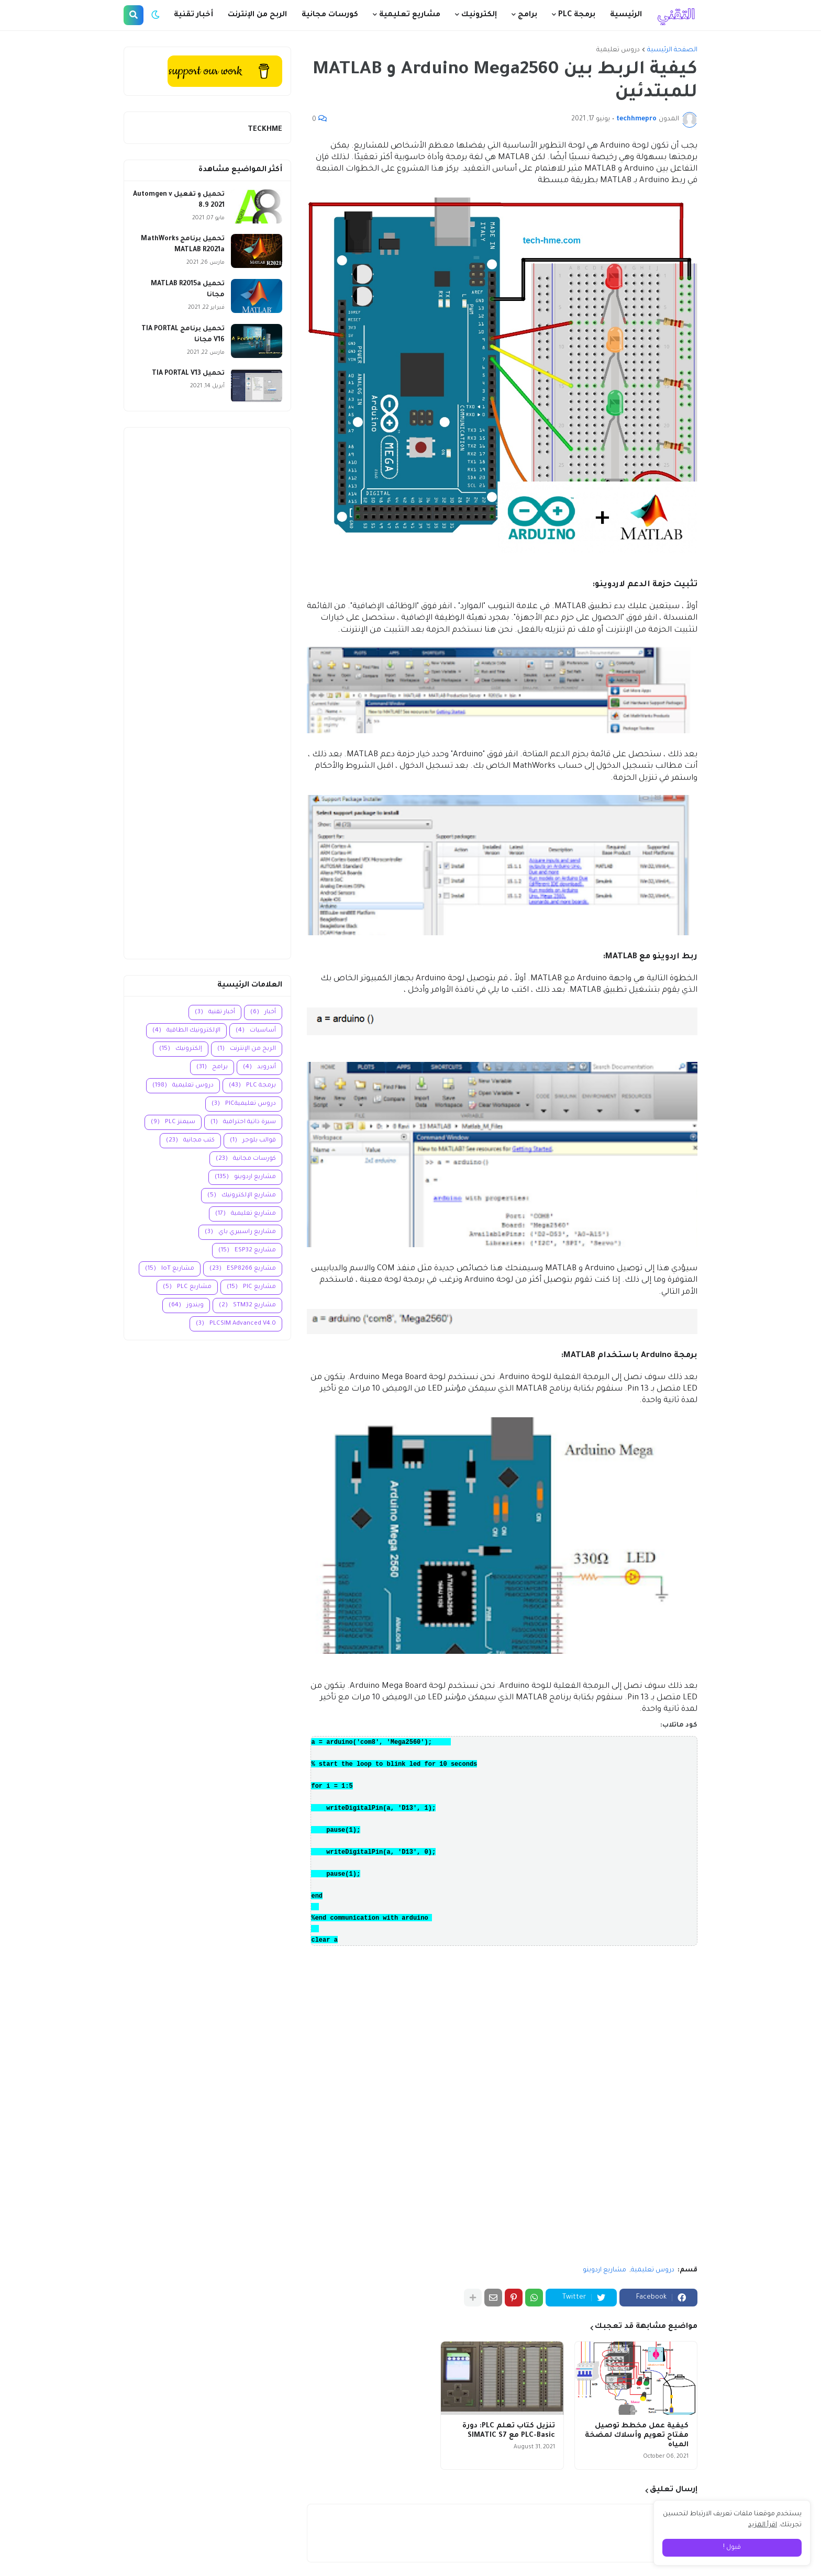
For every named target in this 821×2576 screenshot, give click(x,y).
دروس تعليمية (618, 50)
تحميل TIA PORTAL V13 (188, 373)
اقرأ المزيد (762, 2525)
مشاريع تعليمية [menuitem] (409, 15)
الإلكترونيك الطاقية (186, 1031)
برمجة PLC (252, 1086)
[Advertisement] (207, 693)
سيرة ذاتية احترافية (243, 1122)
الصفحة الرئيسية (672, 50)
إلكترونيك (180, 1049)
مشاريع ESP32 (247, 1251)
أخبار (263, 1012)
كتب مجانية (190, 1141)
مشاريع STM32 (247, 1305)
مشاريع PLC (187, 1287)
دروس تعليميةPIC (244, 1104)
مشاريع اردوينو (604, 2270)
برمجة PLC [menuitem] (576, 15)
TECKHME (265, 129)
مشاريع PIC (251, 1287)
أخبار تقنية (215, 1012)
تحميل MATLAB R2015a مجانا (188, 290)
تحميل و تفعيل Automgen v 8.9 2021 (179, 200)
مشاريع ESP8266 (242, 1269)
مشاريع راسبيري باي (240, 1232)
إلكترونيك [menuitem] (479, 15)
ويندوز (186, 1305)
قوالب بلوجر (253, 1141)
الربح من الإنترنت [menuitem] (257, 15)
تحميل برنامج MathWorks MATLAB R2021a (183, 245)
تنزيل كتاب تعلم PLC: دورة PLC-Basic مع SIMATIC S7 (508, 2430)
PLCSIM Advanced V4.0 (236, 1324)
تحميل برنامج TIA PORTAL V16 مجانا (183, 335)
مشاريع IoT (169, 1269)
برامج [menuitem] (527, 15)
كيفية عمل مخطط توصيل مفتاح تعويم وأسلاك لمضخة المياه (637, 2435)
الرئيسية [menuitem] (626, 15)
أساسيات (256, 1031)
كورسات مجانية (246, 1159)
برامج (212, 1067)
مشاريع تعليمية (245, 1214)
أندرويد (259, 1067)
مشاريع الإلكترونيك (241, 1196)
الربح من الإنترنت (246, 1049)
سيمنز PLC (173, 1122)
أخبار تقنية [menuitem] (193, 15)
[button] (155, 15)
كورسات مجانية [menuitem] (330, 15)
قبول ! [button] (732, 2547)
